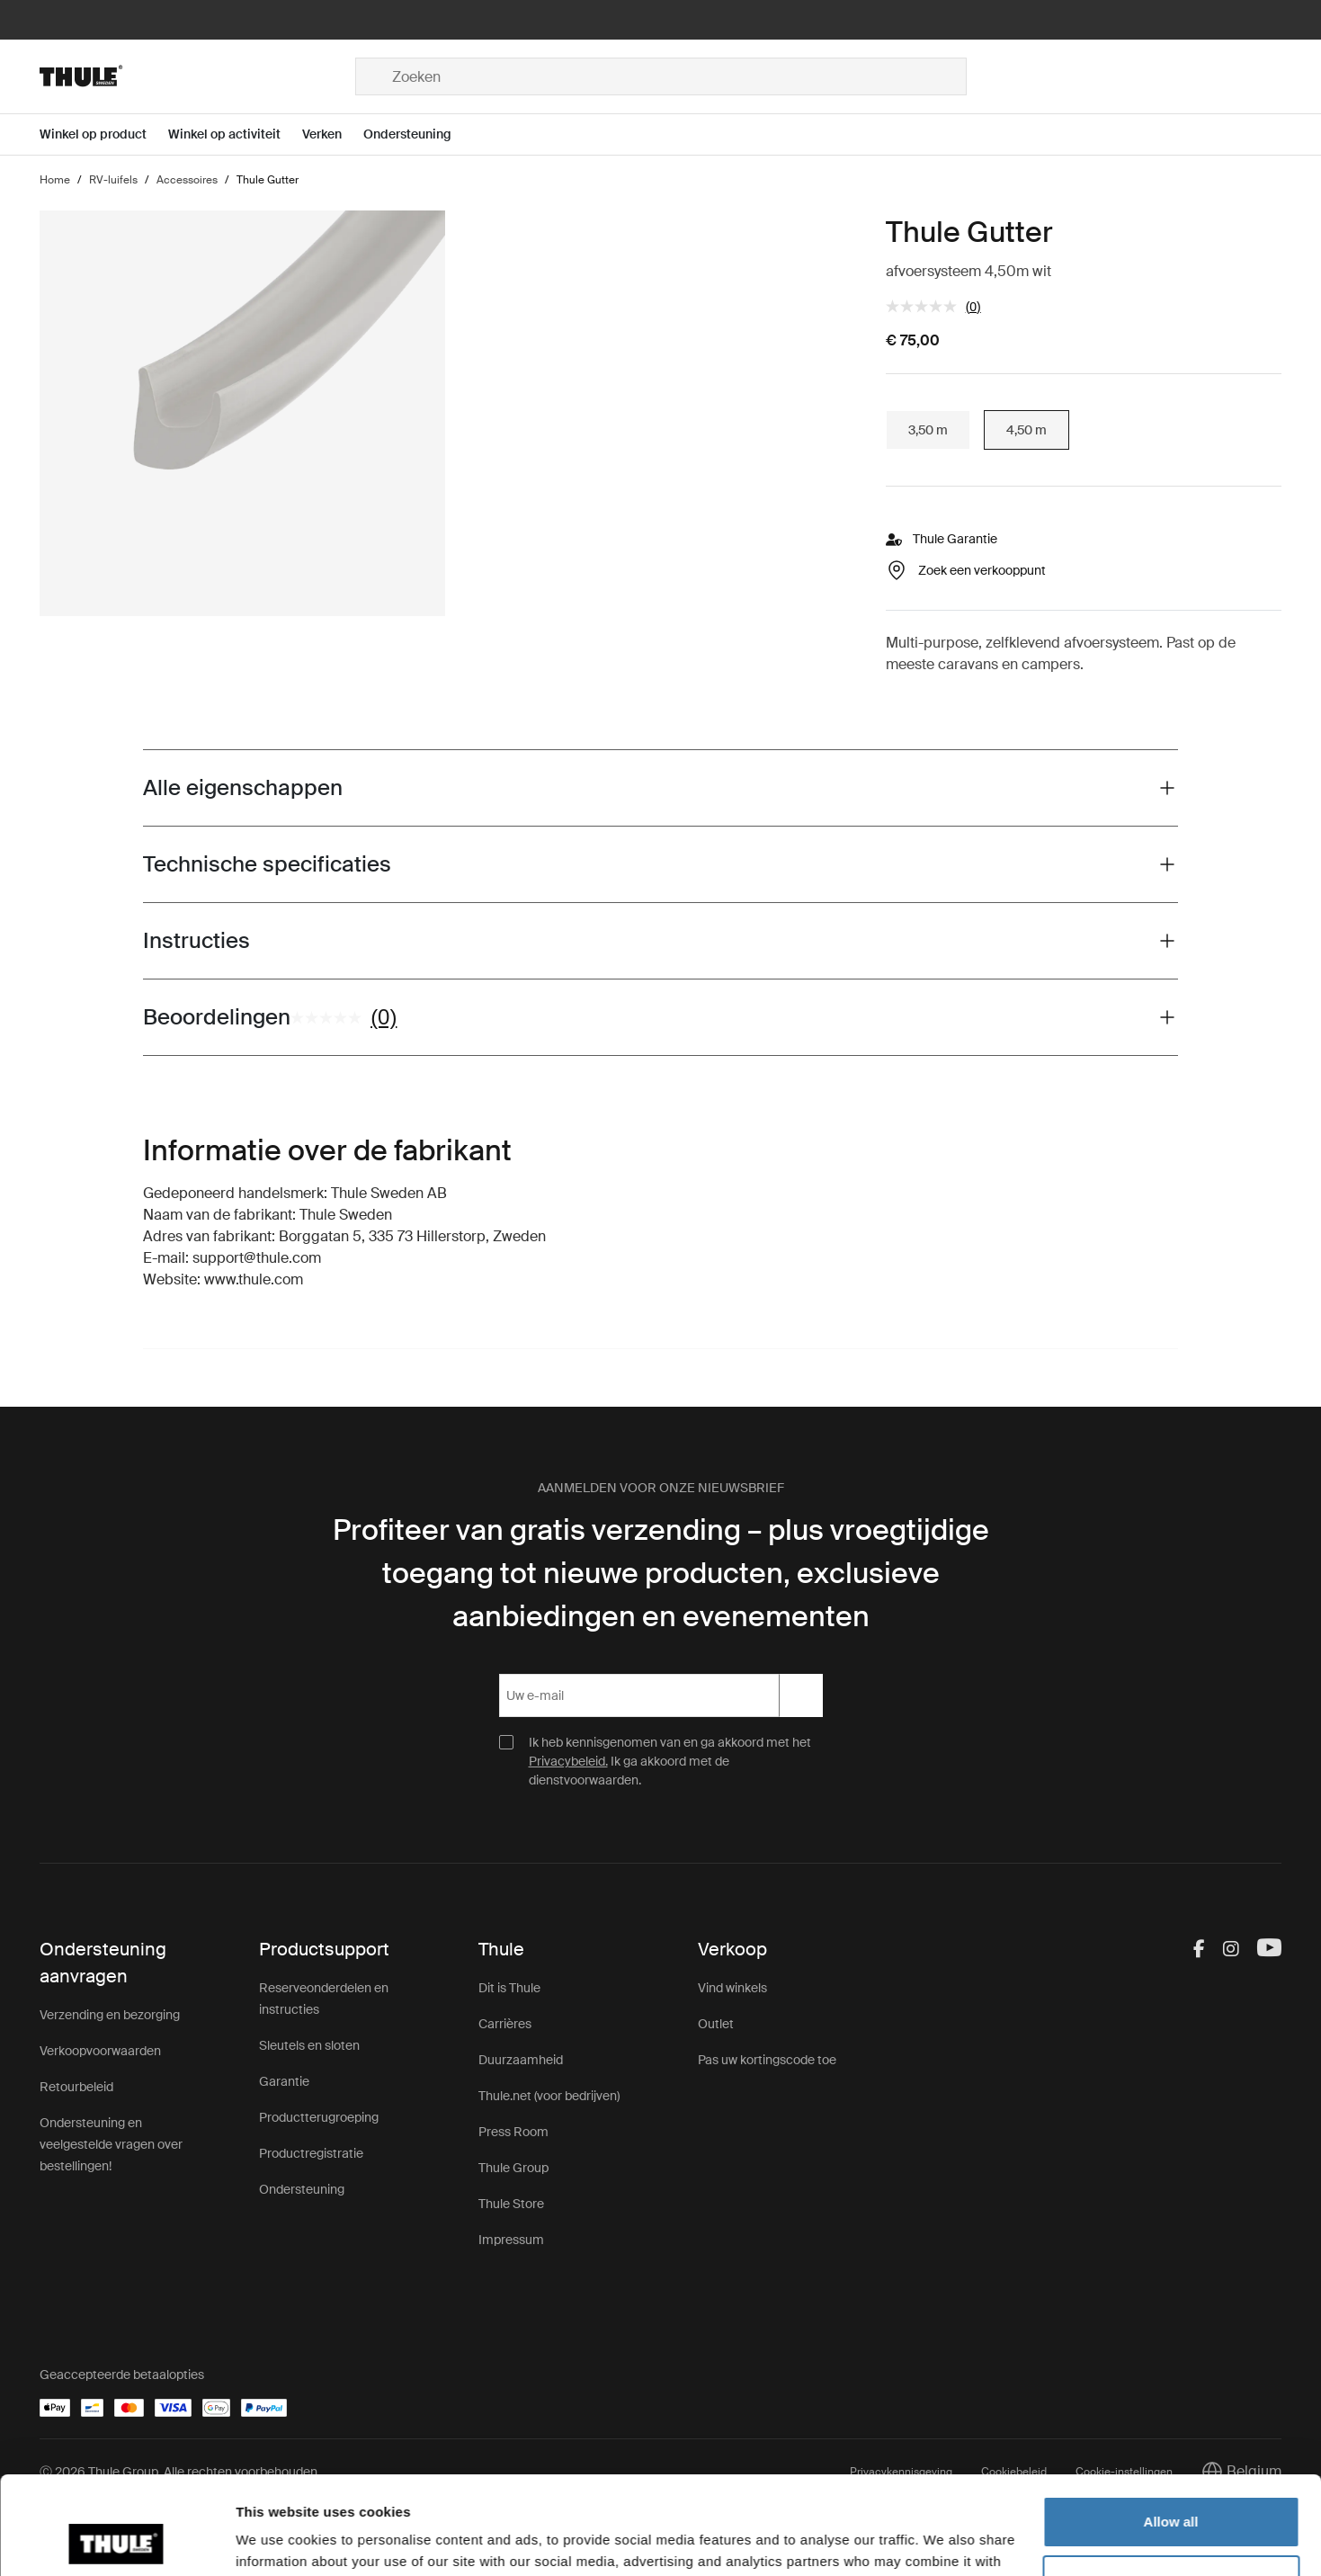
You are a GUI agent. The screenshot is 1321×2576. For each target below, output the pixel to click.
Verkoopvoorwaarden (100, 2051)
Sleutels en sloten (309, 2045)
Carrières (504, 2024)
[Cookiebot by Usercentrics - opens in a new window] (116, 2540)
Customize (1172, 2488)
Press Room (513, 2132)
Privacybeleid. (568, 1761)
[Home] (197, 76)
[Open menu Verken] (332, 134)
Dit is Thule (509, 1988)
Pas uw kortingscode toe (767, 2060)
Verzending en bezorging (110, 2015)
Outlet (716, 2024)
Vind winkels (732, 1988)
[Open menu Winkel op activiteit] (235, 134)
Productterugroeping (319, 2117)
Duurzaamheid (520, 2060)
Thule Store (511, 2204)
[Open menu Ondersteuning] (418, 134)
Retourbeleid (76, 2087)
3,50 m (928, 430)
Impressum (511, 2240)
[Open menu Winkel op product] (104, 134)
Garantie (284, 2081)
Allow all (1171, 2429)
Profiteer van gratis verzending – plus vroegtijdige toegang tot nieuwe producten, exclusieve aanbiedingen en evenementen (661, 1573)
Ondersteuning (301, 2189)
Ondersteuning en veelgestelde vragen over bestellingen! (111, 2144)
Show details (277, 2540)
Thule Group (513, 2168)
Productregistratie (311, 2153)
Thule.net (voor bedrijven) (549, 2096)
